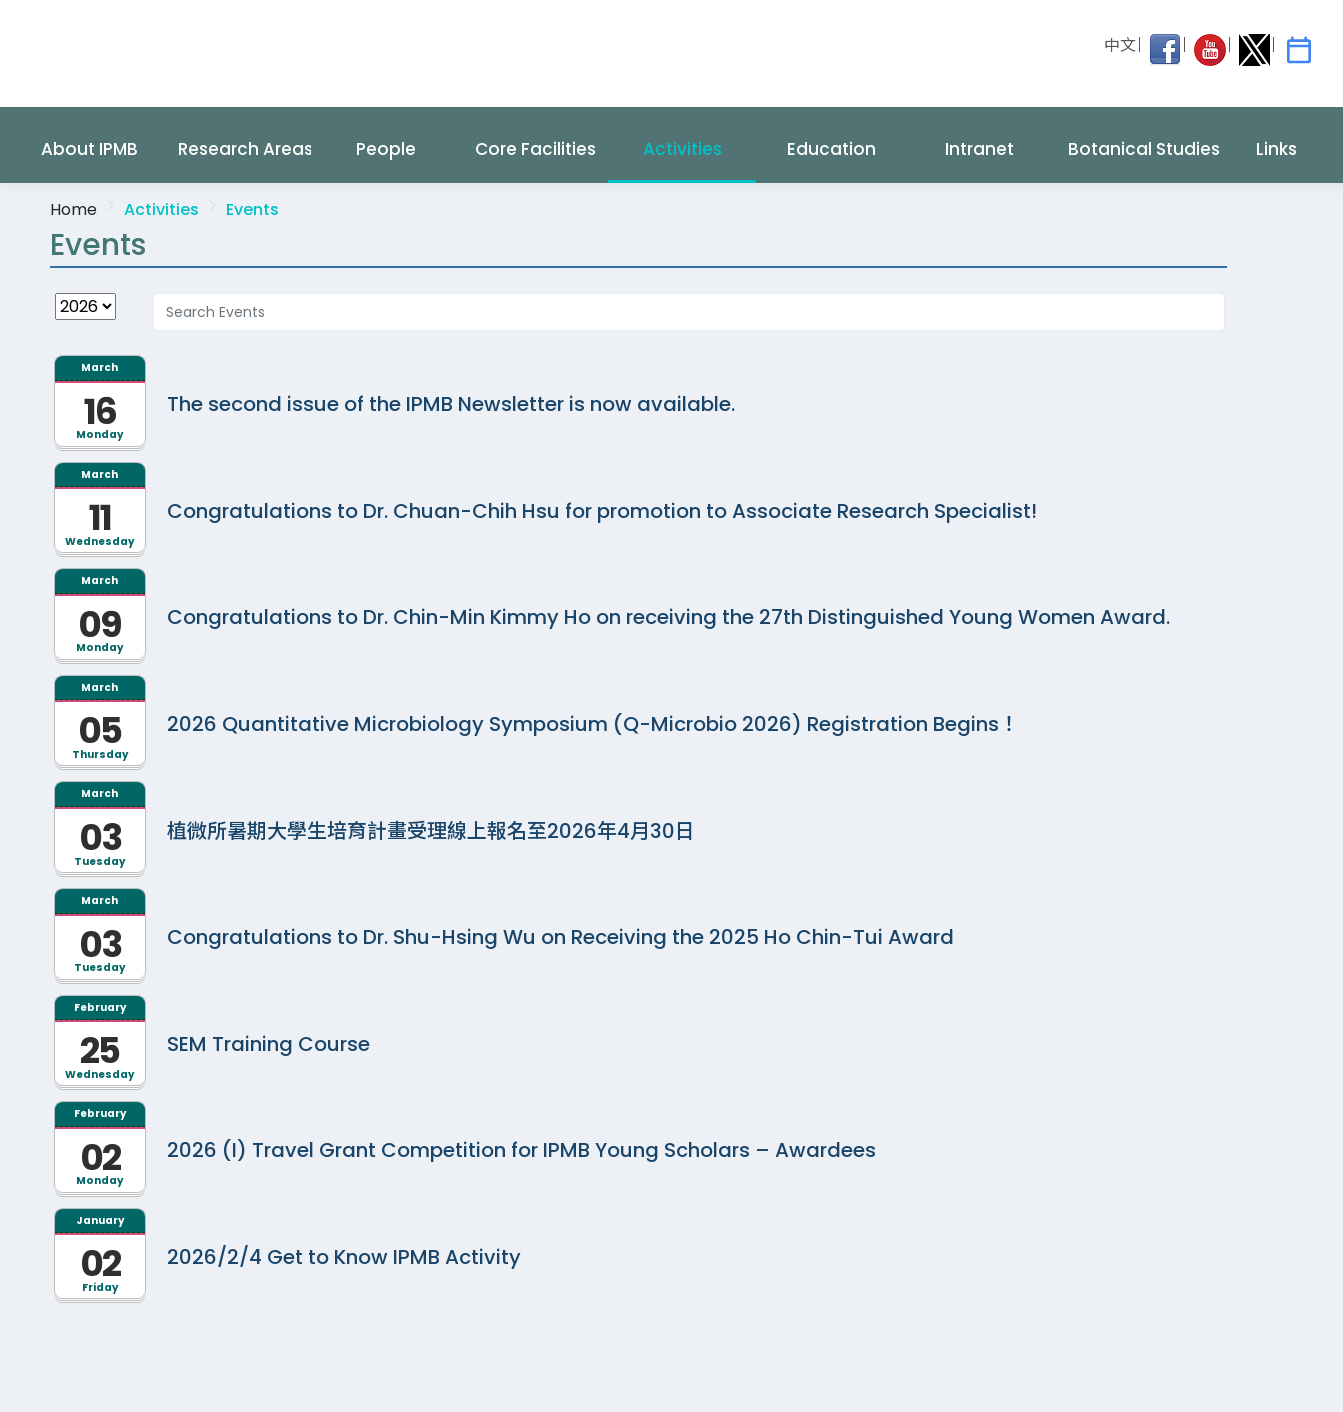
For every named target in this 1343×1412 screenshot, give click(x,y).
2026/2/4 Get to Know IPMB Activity (344, 1257)
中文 (1120, 45)
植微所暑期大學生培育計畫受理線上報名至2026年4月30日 (431, 831)
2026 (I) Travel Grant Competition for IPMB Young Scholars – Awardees (521, 1150)
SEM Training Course (268, 1044)
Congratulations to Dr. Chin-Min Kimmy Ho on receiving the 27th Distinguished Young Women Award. (668, 617)
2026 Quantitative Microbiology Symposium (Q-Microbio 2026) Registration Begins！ (593, 724)
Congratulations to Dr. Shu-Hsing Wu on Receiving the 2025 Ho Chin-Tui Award (560, 937)
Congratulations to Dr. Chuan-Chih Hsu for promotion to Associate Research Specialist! (602, 511)
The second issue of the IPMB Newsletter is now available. (451, 404)
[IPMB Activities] (1299, 50)
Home (73, 209)
